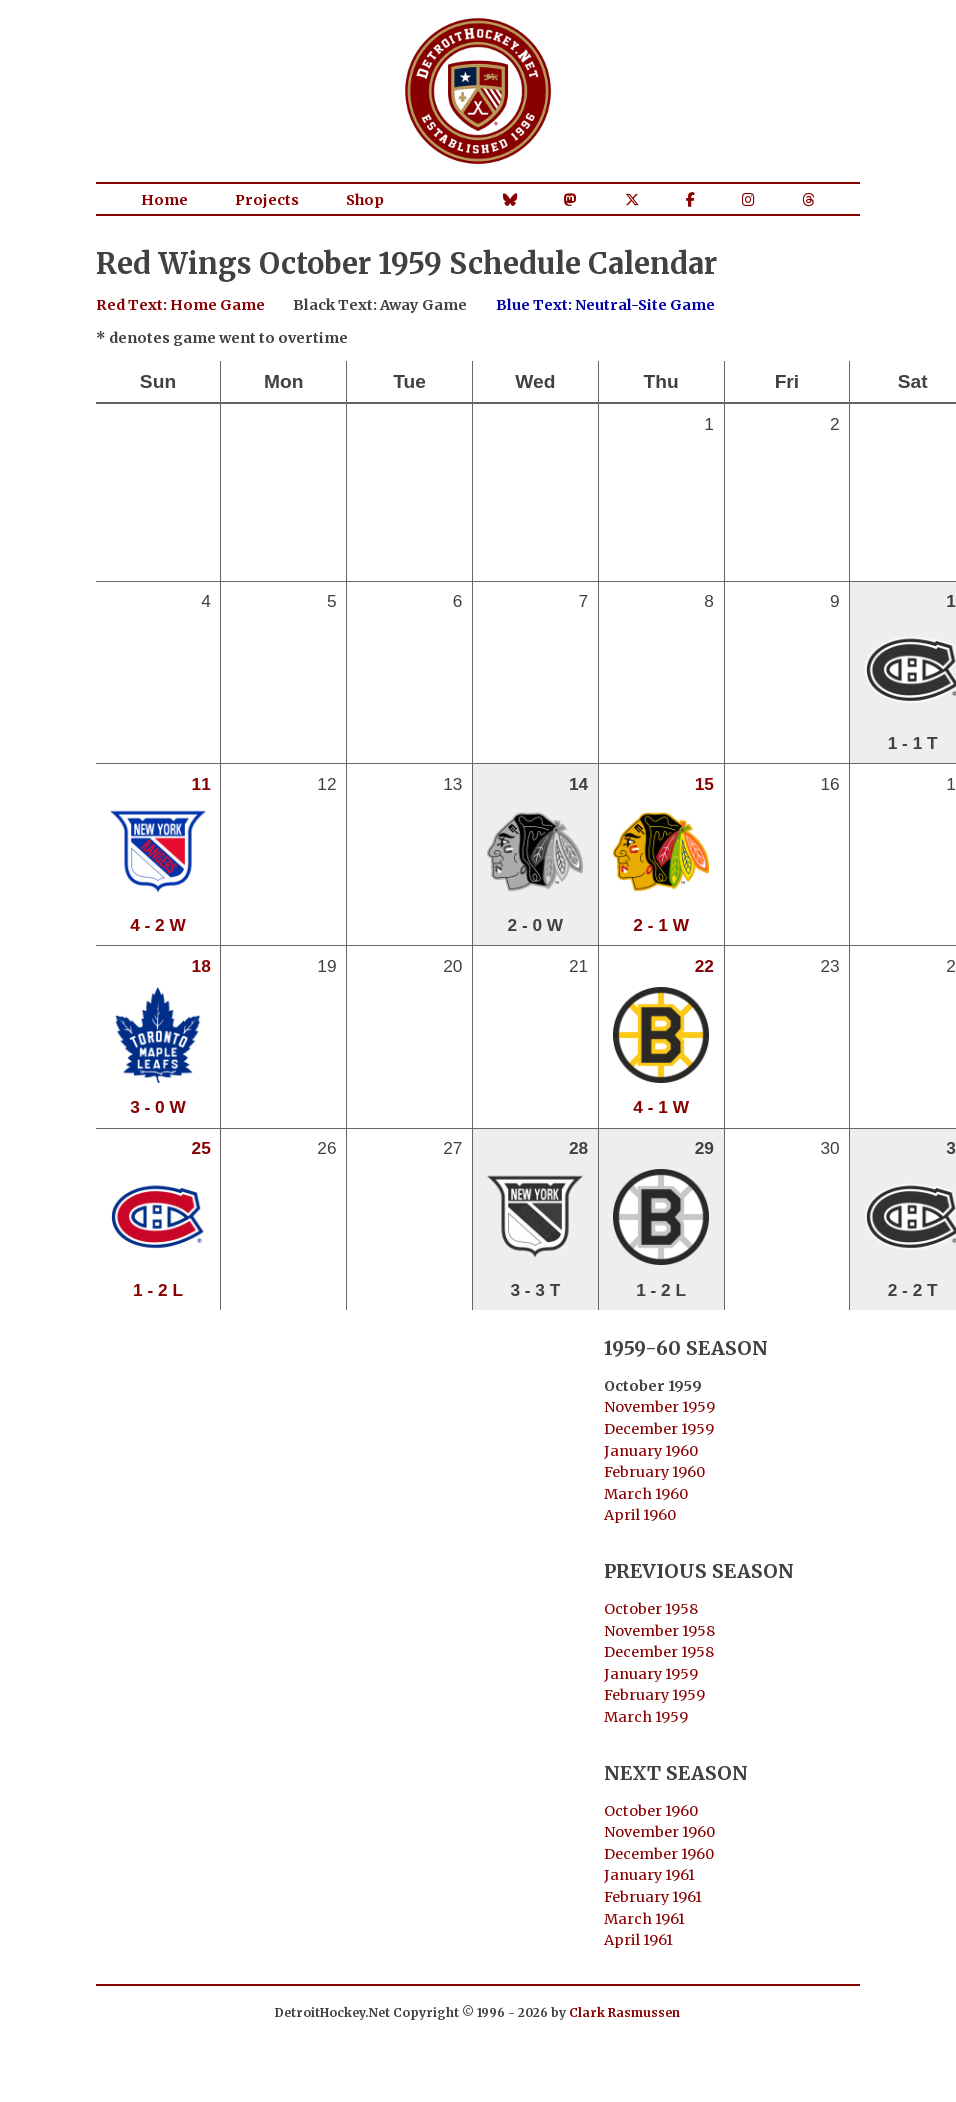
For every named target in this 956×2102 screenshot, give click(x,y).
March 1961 (644, 1919)
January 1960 (651, 1451)
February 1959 (654, 1695)
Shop (365, 200)
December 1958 (659, 1652)
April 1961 (638, 1940)
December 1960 (659, 1854)
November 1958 (659, 1631)
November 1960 (659, 1832)
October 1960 (651, 1811)
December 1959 (659, 1429)
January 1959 (651, 1674)
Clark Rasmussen (624, 2012)
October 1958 (651, 1609)
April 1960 (640, 1515)
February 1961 (653, 1897)
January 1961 (649, 1875)
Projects (267, 200)
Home (164, 200)
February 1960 (654, 1472)
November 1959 (659, 1407)
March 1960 (646, 1494)
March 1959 (646, 1717)
